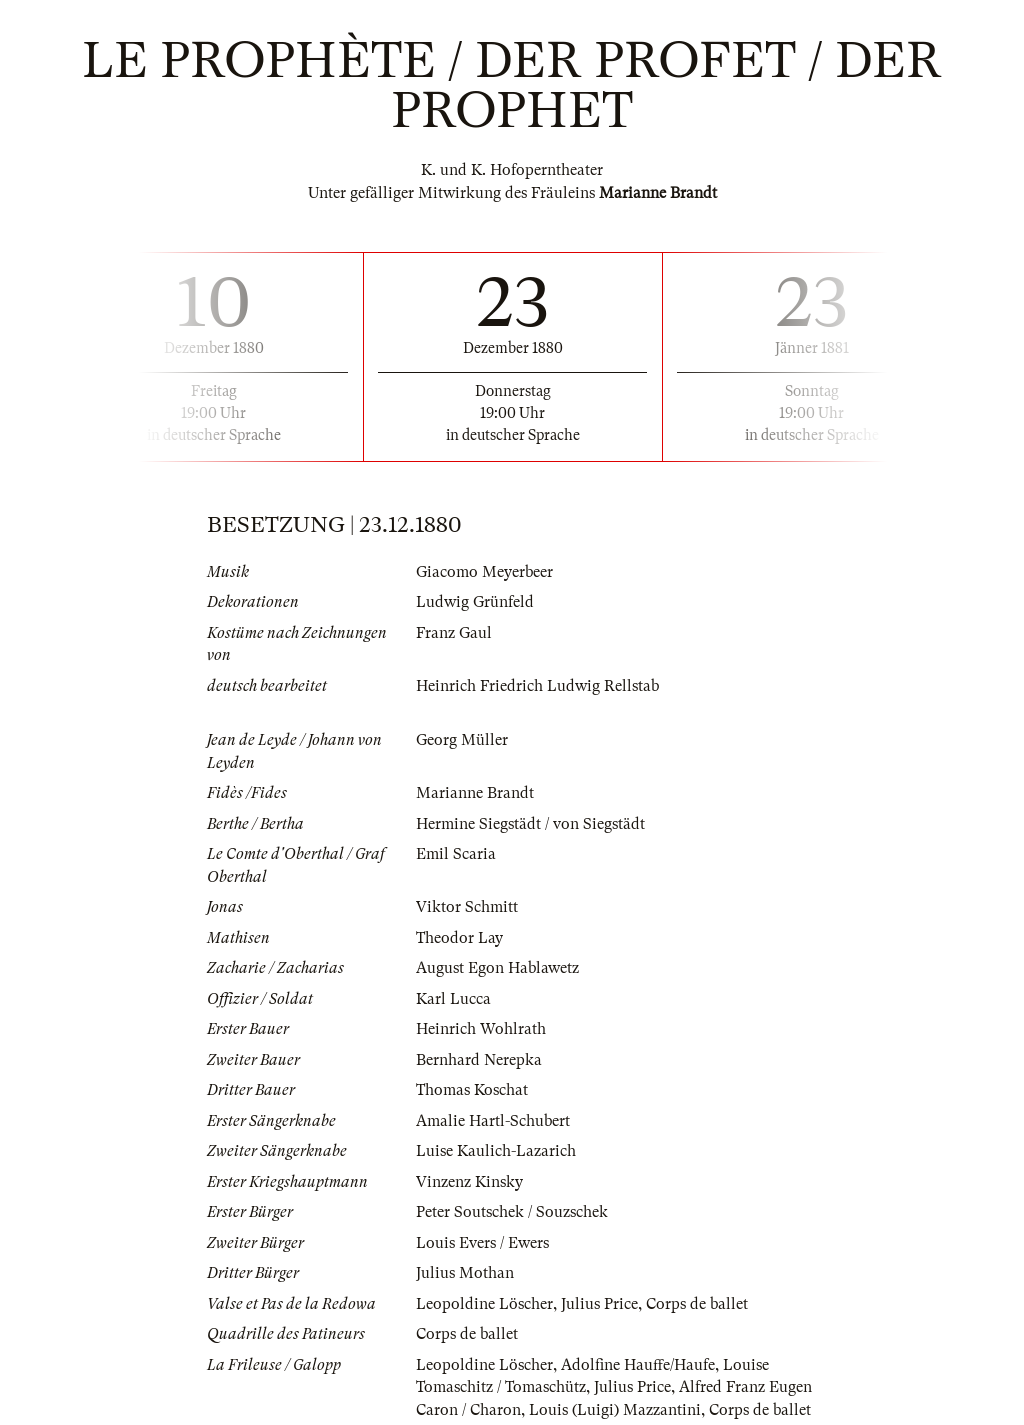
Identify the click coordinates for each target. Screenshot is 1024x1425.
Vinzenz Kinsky (469, 1182)
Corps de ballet (697, 1304)
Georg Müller (462, 740)
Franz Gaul (454, 633)
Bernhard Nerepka (479, 1060)
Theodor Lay (459, 938)
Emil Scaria (456, 854)
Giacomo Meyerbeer (484, 572)
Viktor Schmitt (467, 907)
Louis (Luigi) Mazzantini (615, 1410)
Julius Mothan (465, 1273)
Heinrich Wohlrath (481, 1029)
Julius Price (599, 1304)
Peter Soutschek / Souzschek (512, 1212)
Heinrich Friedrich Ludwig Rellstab (537, 686)
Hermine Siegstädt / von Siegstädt (530, 824)
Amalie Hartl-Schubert (493, 1121)
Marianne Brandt (475, 793)
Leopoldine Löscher (484, 1304)
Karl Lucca (453, 999)
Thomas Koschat (472, 1090)
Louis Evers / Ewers (482, 1243)
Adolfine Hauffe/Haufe (638, 1365)
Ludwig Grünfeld (475, 602)
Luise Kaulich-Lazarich (496, 1151)
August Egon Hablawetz (497, 968)
